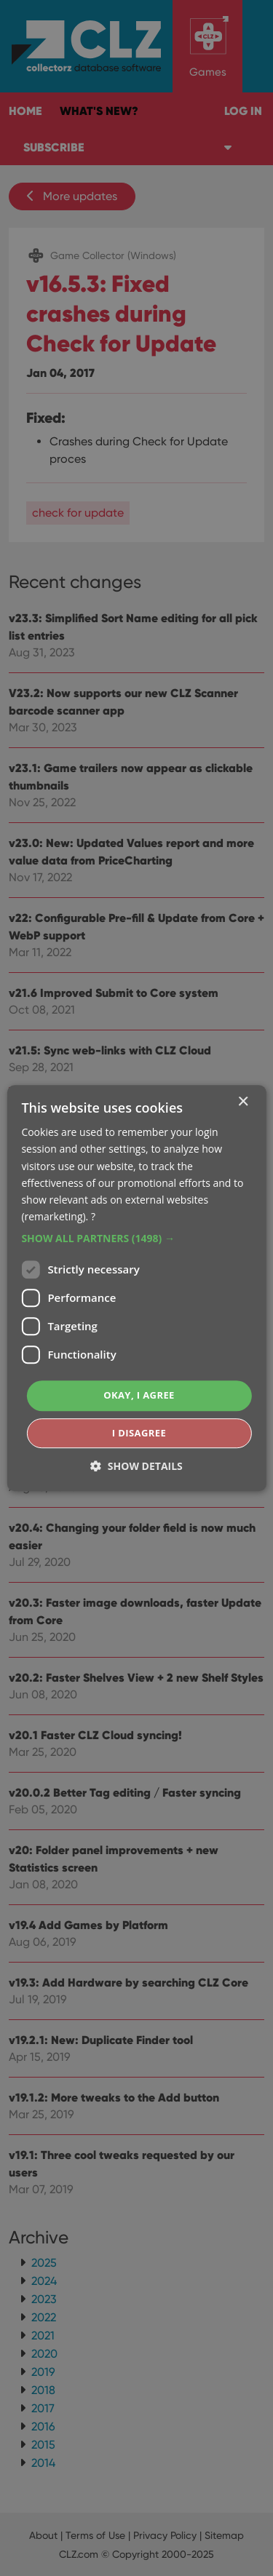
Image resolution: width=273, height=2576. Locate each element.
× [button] (242, 1102)
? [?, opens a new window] (93, 1216)
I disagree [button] (139, 1432)
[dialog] (136, 1288)
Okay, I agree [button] (139, 1395)
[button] (136, 1238)
